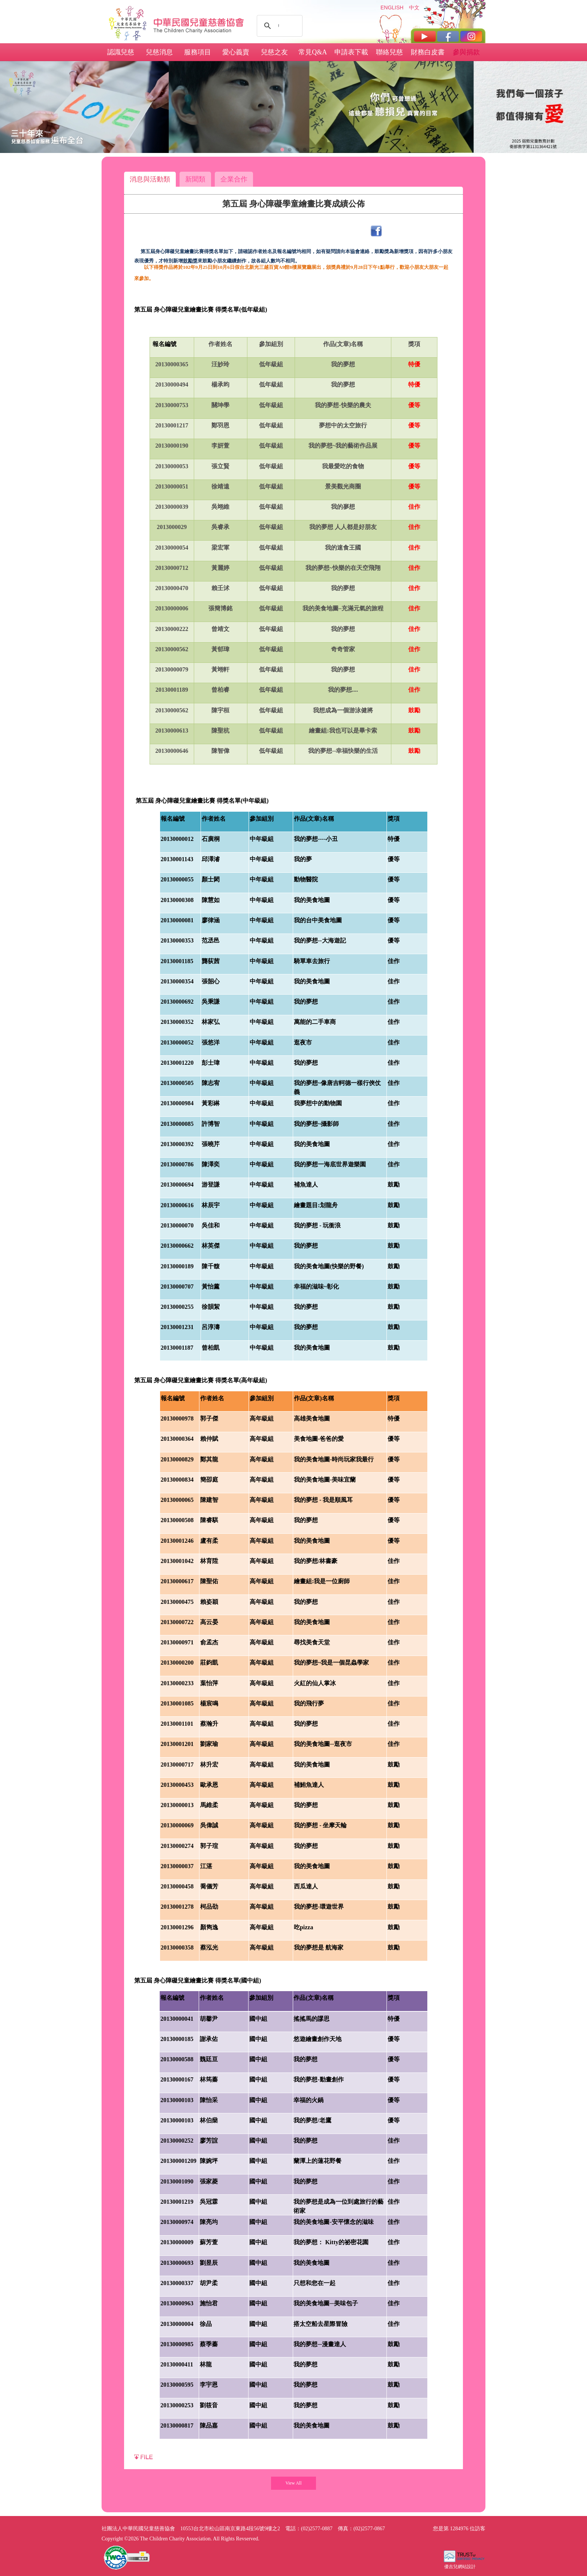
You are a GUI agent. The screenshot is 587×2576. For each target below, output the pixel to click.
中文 (414, 7)
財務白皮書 (428, 52)
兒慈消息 (159, 52)
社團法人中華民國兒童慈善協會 (199, 21)
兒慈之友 (274, 52)
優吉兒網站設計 (460, 2566)
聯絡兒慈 (389, 52)
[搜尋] (278, 25)
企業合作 (233, 179)
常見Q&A (312, 52)
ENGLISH (391, 7)
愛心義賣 (235, 52)
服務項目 (197, 52)
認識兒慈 (120, 52)
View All (294, 2483)
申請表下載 (351, 52)
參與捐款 (466, 52)
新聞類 (195, 179)
